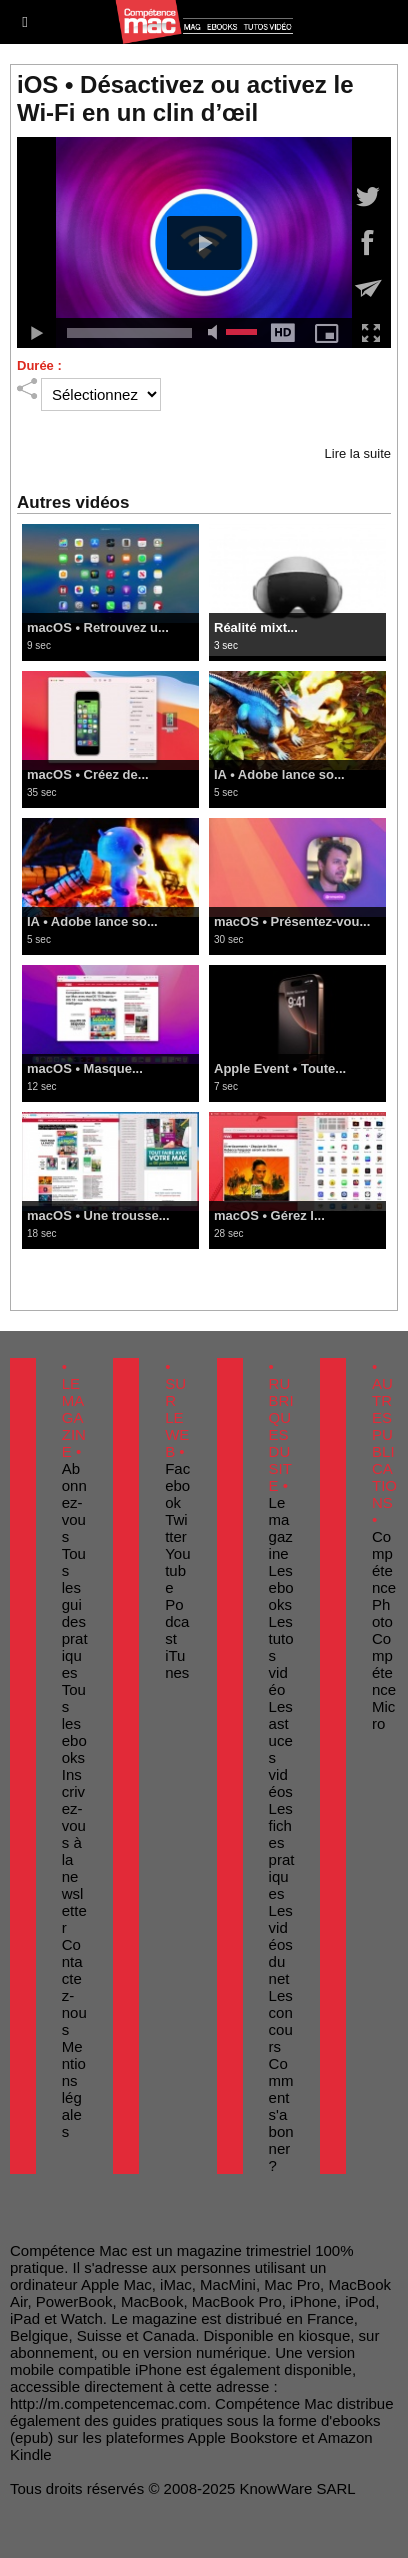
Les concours (281, 2021)
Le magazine (281, 1528)
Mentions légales (74, 2089)
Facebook (177, 1485)
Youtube (177, 1570)
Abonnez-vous (74, 1502)
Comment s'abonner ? (281, 2114)
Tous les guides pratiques (75, 1613)
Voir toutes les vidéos (203, 1266)
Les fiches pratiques (282, 1851)
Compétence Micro (384, 1681)
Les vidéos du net (281, 1944)
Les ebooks (281, 1587)
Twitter (176, 1528)
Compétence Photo (384, 1579)
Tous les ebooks (74, 1723)
